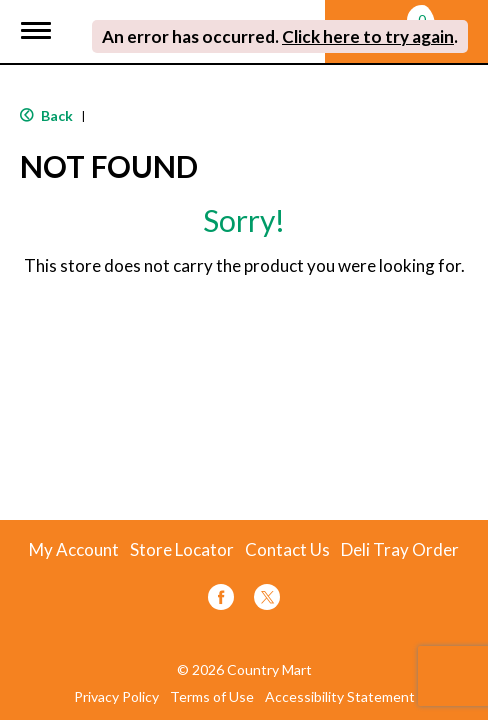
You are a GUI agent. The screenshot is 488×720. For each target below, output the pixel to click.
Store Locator (182, 550)
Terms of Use (212, 697)
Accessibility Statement (340, 697)
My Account (74, 550)
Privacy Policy (116, 697)
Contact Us (287, 550)
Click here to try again (368, 36)
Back (46, 115)
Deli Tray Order (400, 550)
